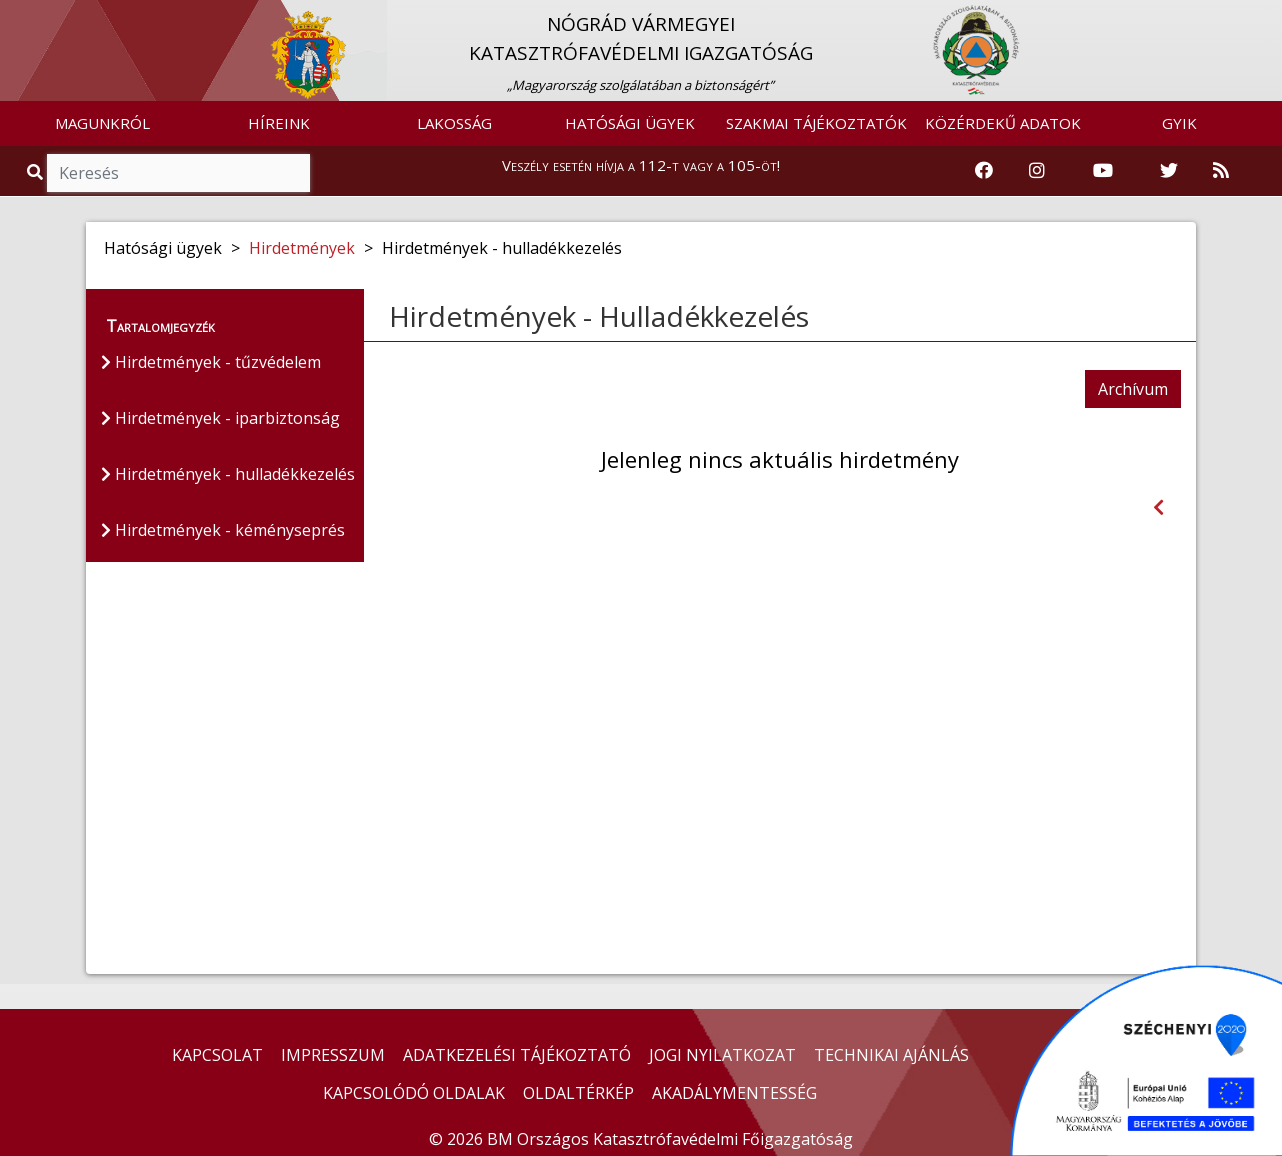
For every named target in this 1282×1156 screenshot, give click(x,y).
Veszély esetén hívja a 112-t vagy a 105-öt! (641, 165)
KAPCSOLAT (217, 1055)
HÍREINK (279, 123)
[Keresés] (178, 173)
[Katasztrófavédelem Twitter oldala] (1169, 171)
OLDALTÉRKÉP (578, 1093)
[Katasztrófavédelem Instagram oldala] (1037, 171)
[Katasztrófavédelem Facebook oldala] (984, 171)
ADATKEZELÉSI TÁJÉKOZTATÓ (517, 1055)
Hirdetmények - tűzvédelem (211, 362)
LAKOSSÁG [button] (454, 123)
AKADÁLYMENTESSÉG (734, 1093)
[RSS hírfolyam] (1221, 171)
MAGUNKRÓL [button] (102, 123)
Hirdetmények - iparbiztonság (220, 418)
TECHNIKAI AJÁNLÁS (891, 1055)
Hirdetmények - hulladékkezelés (228, 474)
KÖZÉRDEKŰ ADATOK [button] (1003, 123)
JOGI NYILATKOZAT (722, 1055)
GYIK (1179, 123)
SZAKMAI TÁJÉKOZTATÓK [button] (816, 123)
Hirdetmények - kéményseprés (223, 530)
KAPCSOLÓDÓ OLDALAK (414, 1093)
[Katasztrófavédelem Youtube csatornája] (1103, 171)
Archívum (1133, 389)
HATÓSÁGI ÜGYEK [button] (630, 123)
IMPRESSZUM (333, 1055)
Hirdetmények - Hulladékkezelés (599, 316)
